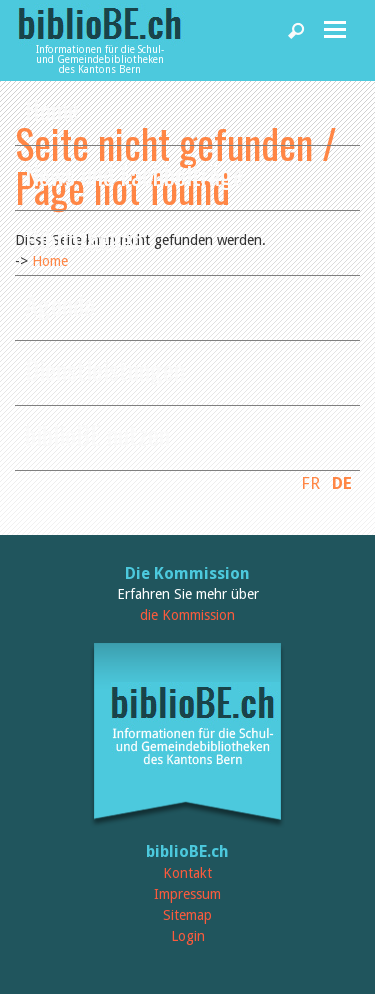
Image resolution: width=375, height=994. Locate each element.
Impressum (187, 894)
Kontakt (187, 873)
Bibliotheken (84, 239)
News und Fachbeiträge (134, 174)
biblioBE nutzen (97, 434)
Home (52, 109)
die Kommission (187, 615)
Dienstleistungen (105, 369)
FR (310, 483)
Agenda (60, 304)
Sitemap (187, 915)
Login (188, 936)
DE (342, 483)
